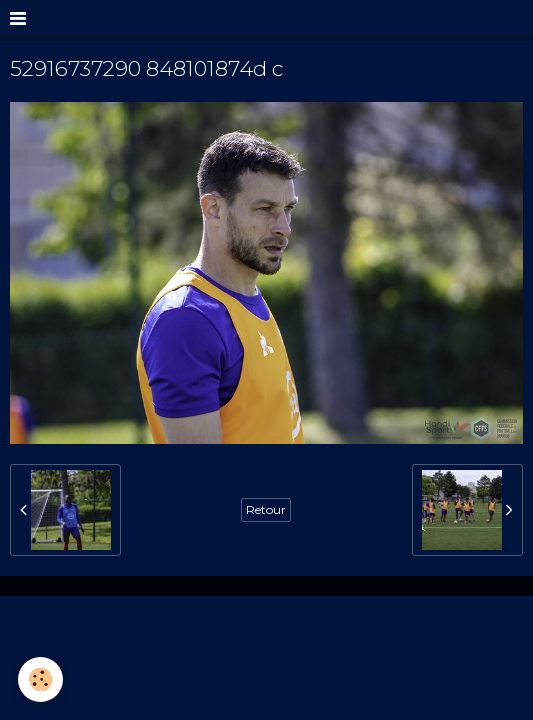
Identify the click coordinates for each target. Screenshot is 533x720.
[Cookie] (40, 679)
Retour (266, 509)
